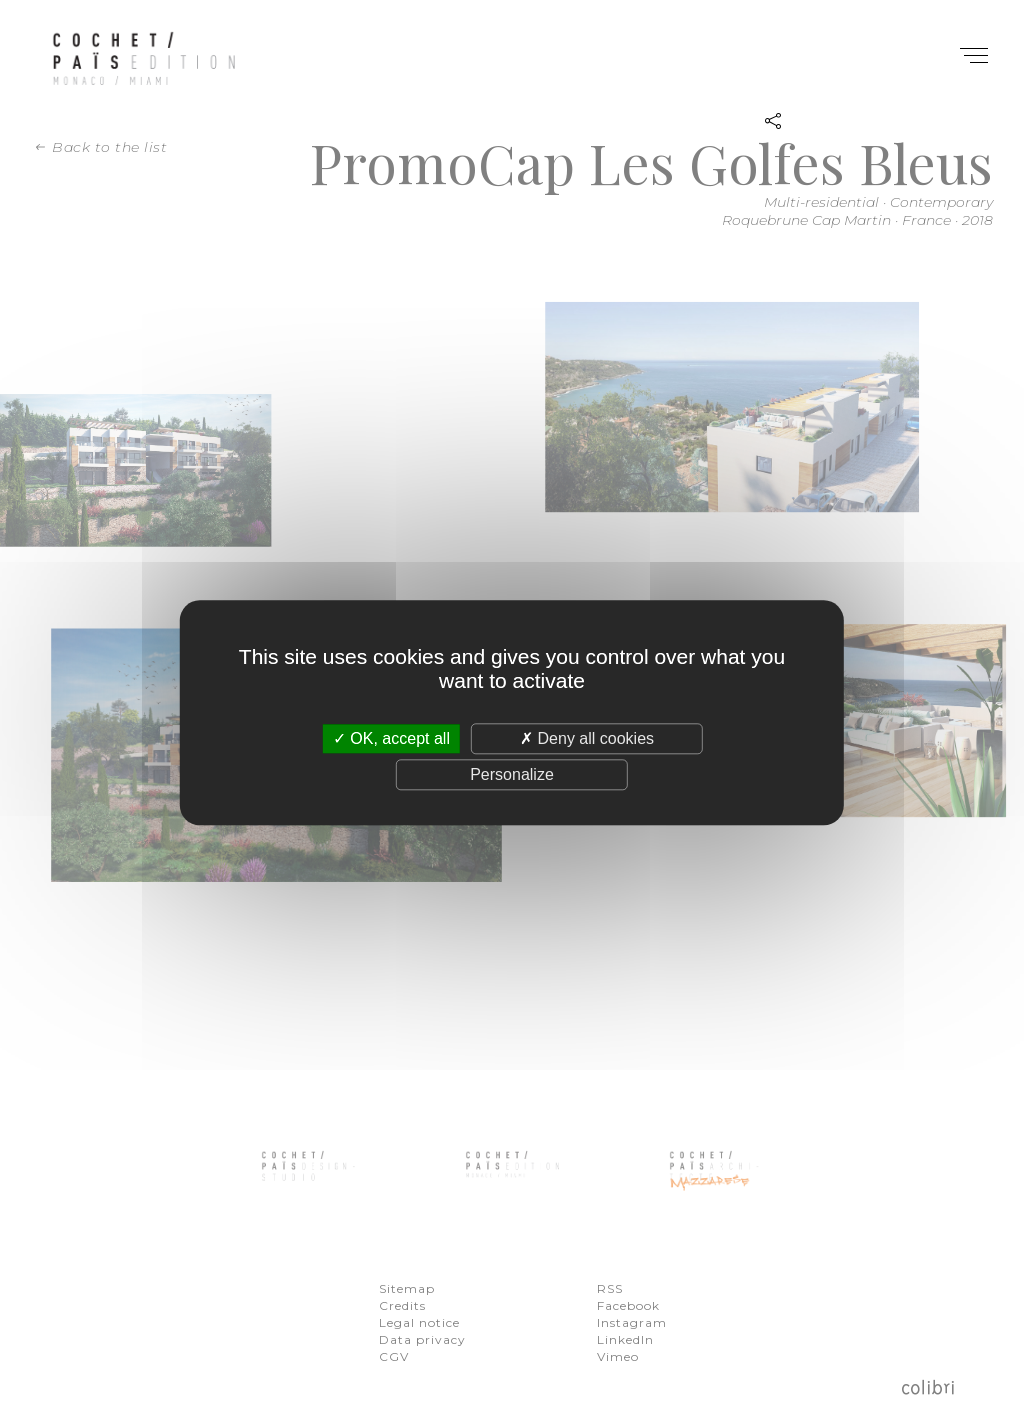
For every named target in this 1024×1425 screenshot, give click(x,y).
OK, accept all (391, 738)
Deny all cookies (587, 738)
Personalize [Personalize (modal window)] (512, 774)
